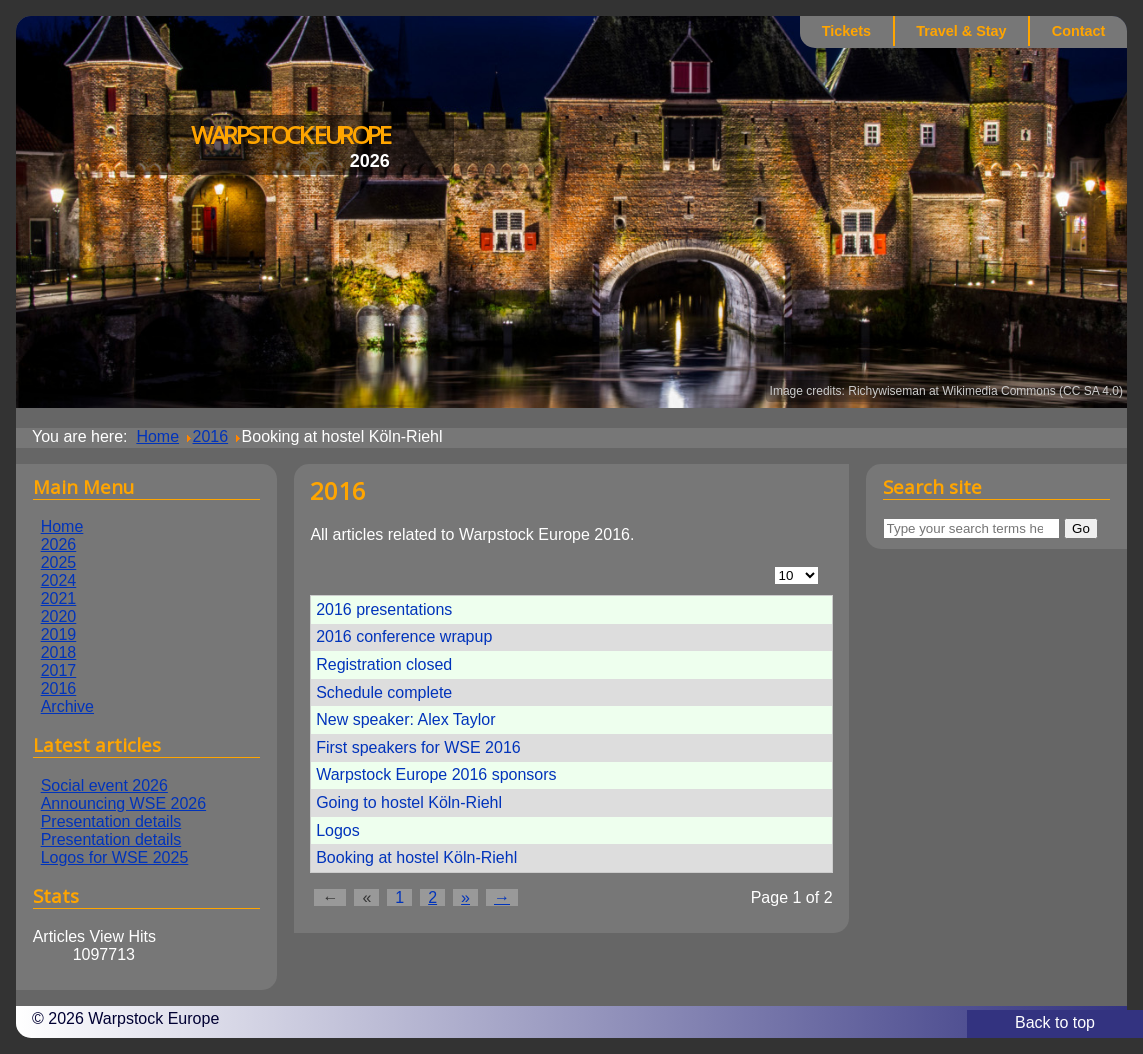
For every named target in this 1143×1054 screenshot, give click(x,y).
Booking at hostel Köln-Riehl (416, 857)
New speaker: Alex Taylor (405, 719)
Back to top (1055, 1022)
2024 (59, 580)
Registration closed (384, 664)
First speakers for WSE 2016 (418, 747)
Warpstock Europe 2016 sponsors (436, 774)
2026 (59, 544)
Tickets (846, 31)
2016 (59, 688)
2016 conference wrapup (404, 636)
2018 (59, 652)
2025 (59, 562)
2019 (59, 634)
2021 (59, 598)
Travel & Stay (961, 31)
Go (1081, 528)
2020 (59, 616)
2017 (59, 670)
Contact (1079, 31)
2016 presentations (384, 609)
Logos (338, 830)
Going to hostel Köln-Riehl (409, 802)
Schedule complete (384, 692)
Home (62, 526)
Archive (67, 706)
